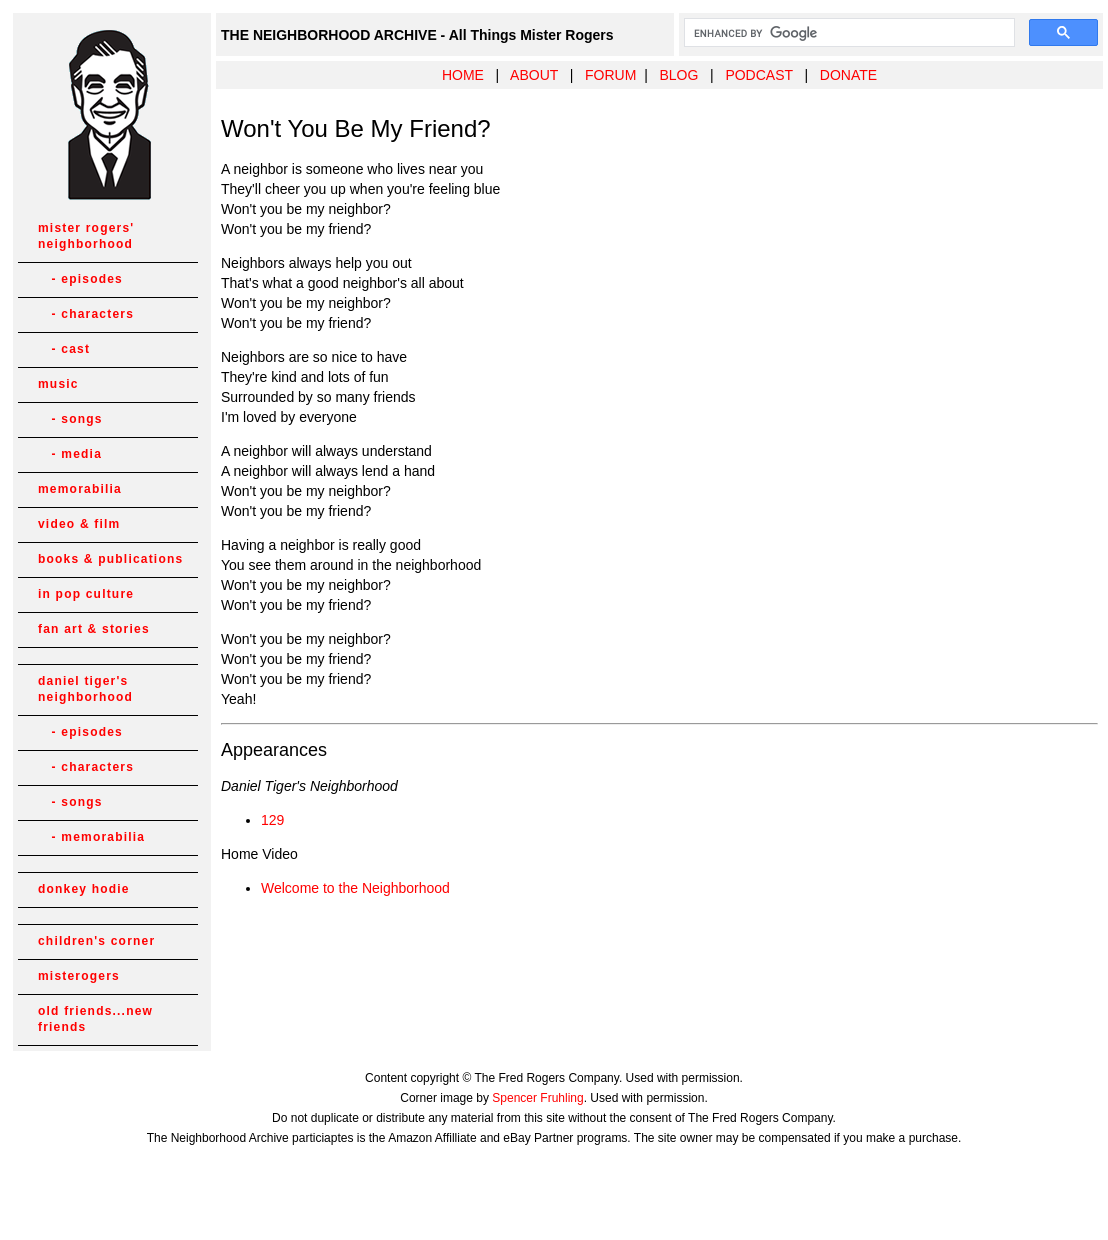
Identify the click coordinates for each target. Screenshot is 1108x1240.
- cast (64, 349)
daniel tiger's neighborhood (85, 689)
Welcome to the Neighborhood (355, 888)
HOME (463, 75)
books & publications (110, 559)
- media (70, 454)
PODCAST (758, 75)
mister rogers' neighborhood (86, 236)
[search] (847, 33)
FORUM (610, 75)
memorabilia (80, 489)
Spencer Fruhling (537, 1098)
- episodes (80, 279)
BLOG (678, 75)
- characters (86, 314)
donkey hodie (84, 889)
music (58, 384)
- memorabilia (91, 837)
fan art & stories (94, 629)
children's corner (96, 941)
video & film (79, 524)
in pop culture (86, 594)
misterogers (79, 976)
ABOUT (534, 75)
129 (272, 820)
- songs (70, 419)
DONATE (848, 75)
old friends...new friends (95, 1019)
